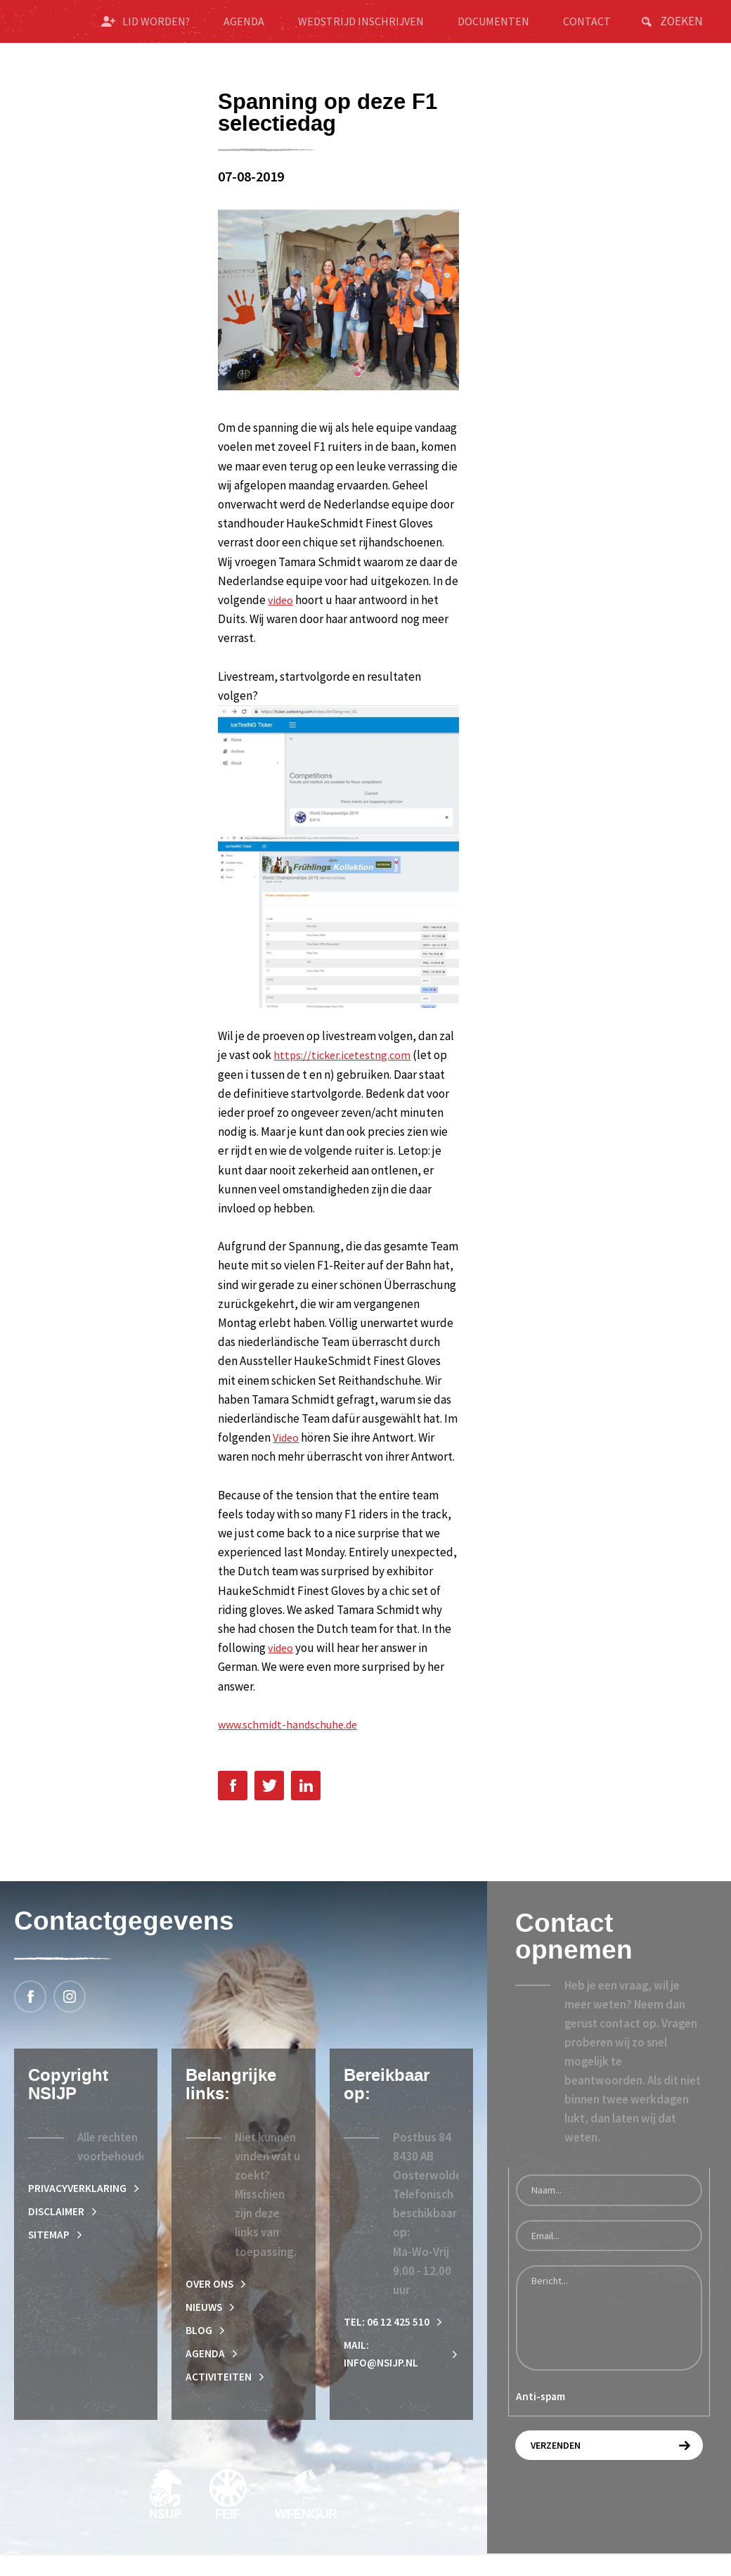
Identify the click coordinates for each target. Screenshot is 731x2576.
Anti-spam (540, 2412)
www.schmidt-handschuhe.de (293, 1739)
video (282, 614)
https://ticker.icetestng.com (344, 1069)
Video (287, 1452)
